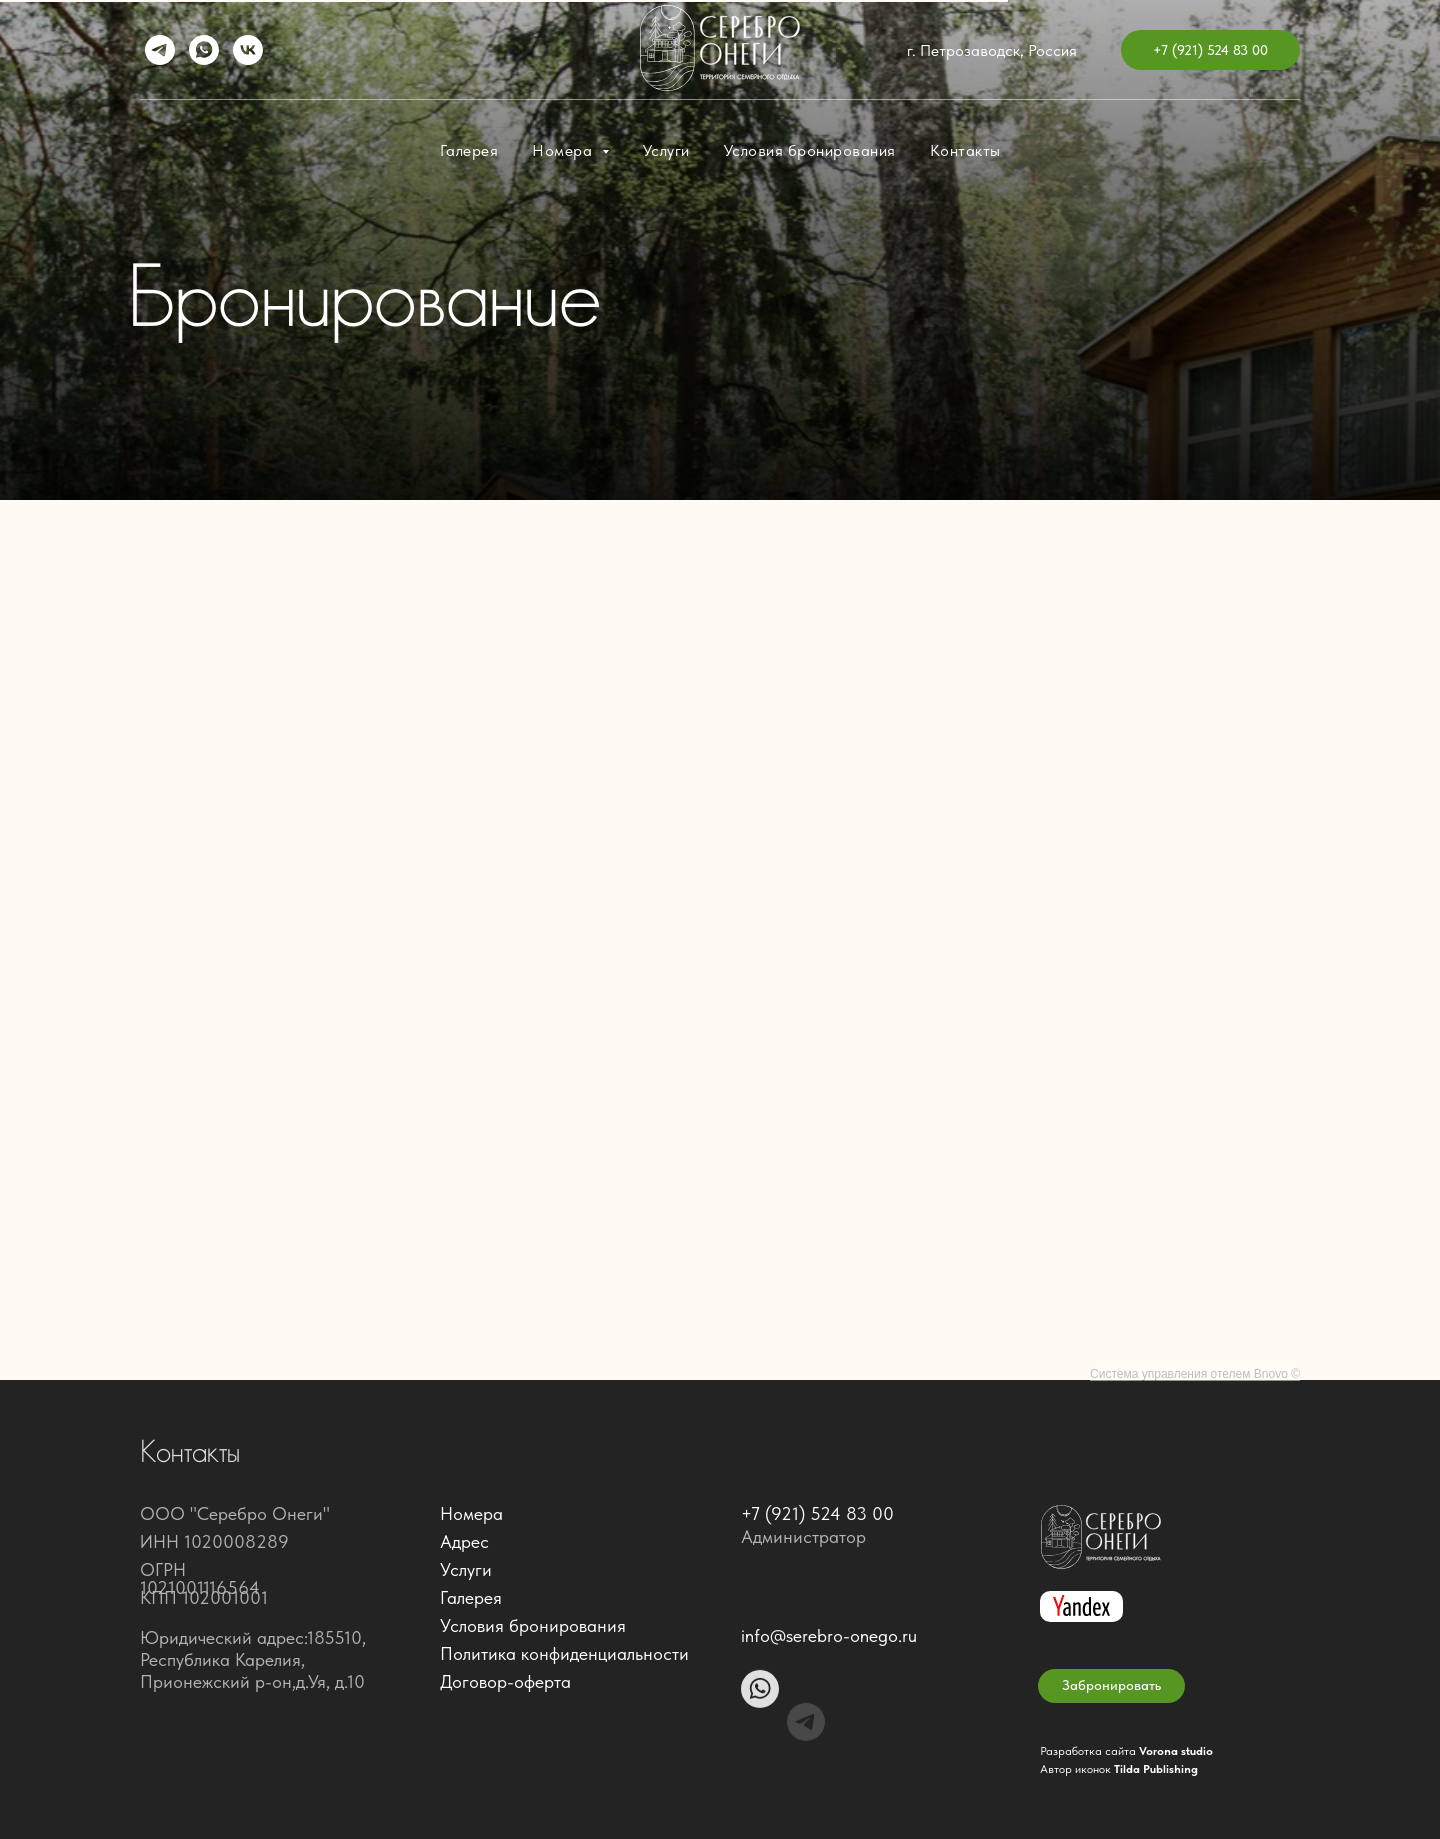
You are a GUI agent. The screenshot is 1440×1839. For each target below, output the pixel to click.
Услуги (666, 150)
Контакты (965, 150)
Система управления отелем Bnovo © (1195, 1374)
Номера (471, 1513)
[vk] (248, 50)
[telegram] (160, 50)
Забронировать (1111, 1685)
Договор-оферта (505, 1681)
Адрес (464, 1541)
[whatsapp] (204, 50)
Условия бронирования (810, 150)
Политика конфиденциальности (564, 1653)
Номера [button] (564, 150)
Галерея (469, 150)
